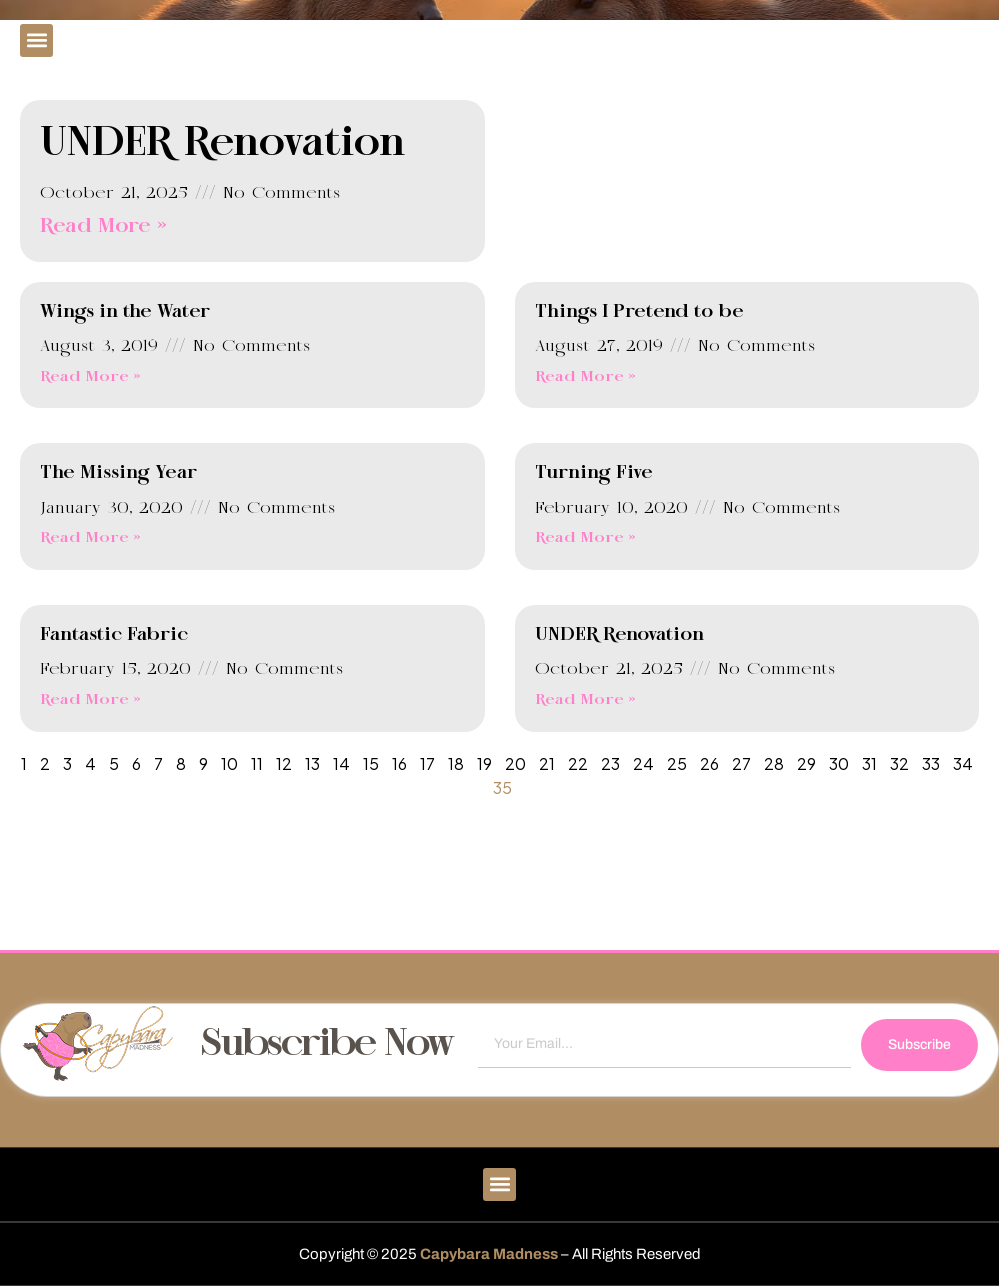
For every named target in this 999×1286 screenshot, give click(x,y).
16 (399, 763)
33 (931, 763)
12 (284, 763)
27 (741, 763)
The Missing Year (118, 473)
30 (839, 763)
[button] (36, 40)
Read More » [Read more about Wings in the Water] (90, 377)
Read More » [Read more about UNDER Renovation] (103, 226)
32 (899, 763)
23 (610, 763)
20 (515, 763)
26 (709, 763)
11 (257, 763)
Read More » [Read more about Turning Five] (585, 538)
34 (963, 763)
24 (643, 763)
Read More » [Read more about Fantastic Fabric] (90, 700)
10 (229, 763)
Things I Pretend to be (639, 312)
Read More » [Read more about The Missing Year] (90, 538)
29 (806, 763)
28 (774, 763)
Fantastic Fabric (114, 635)
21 (547, 763)
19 (484, 763)
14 (341, 763)
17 (427, 763)
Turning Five (594, 473)
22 (578, 763)
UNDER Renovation (223, 144)
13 (312, 763)
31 (869, 763)
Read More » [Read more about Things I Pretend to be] (585, 377)
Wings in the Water (125, 312)
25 (677, 763)
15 (371, 763)
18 (456, 763)
